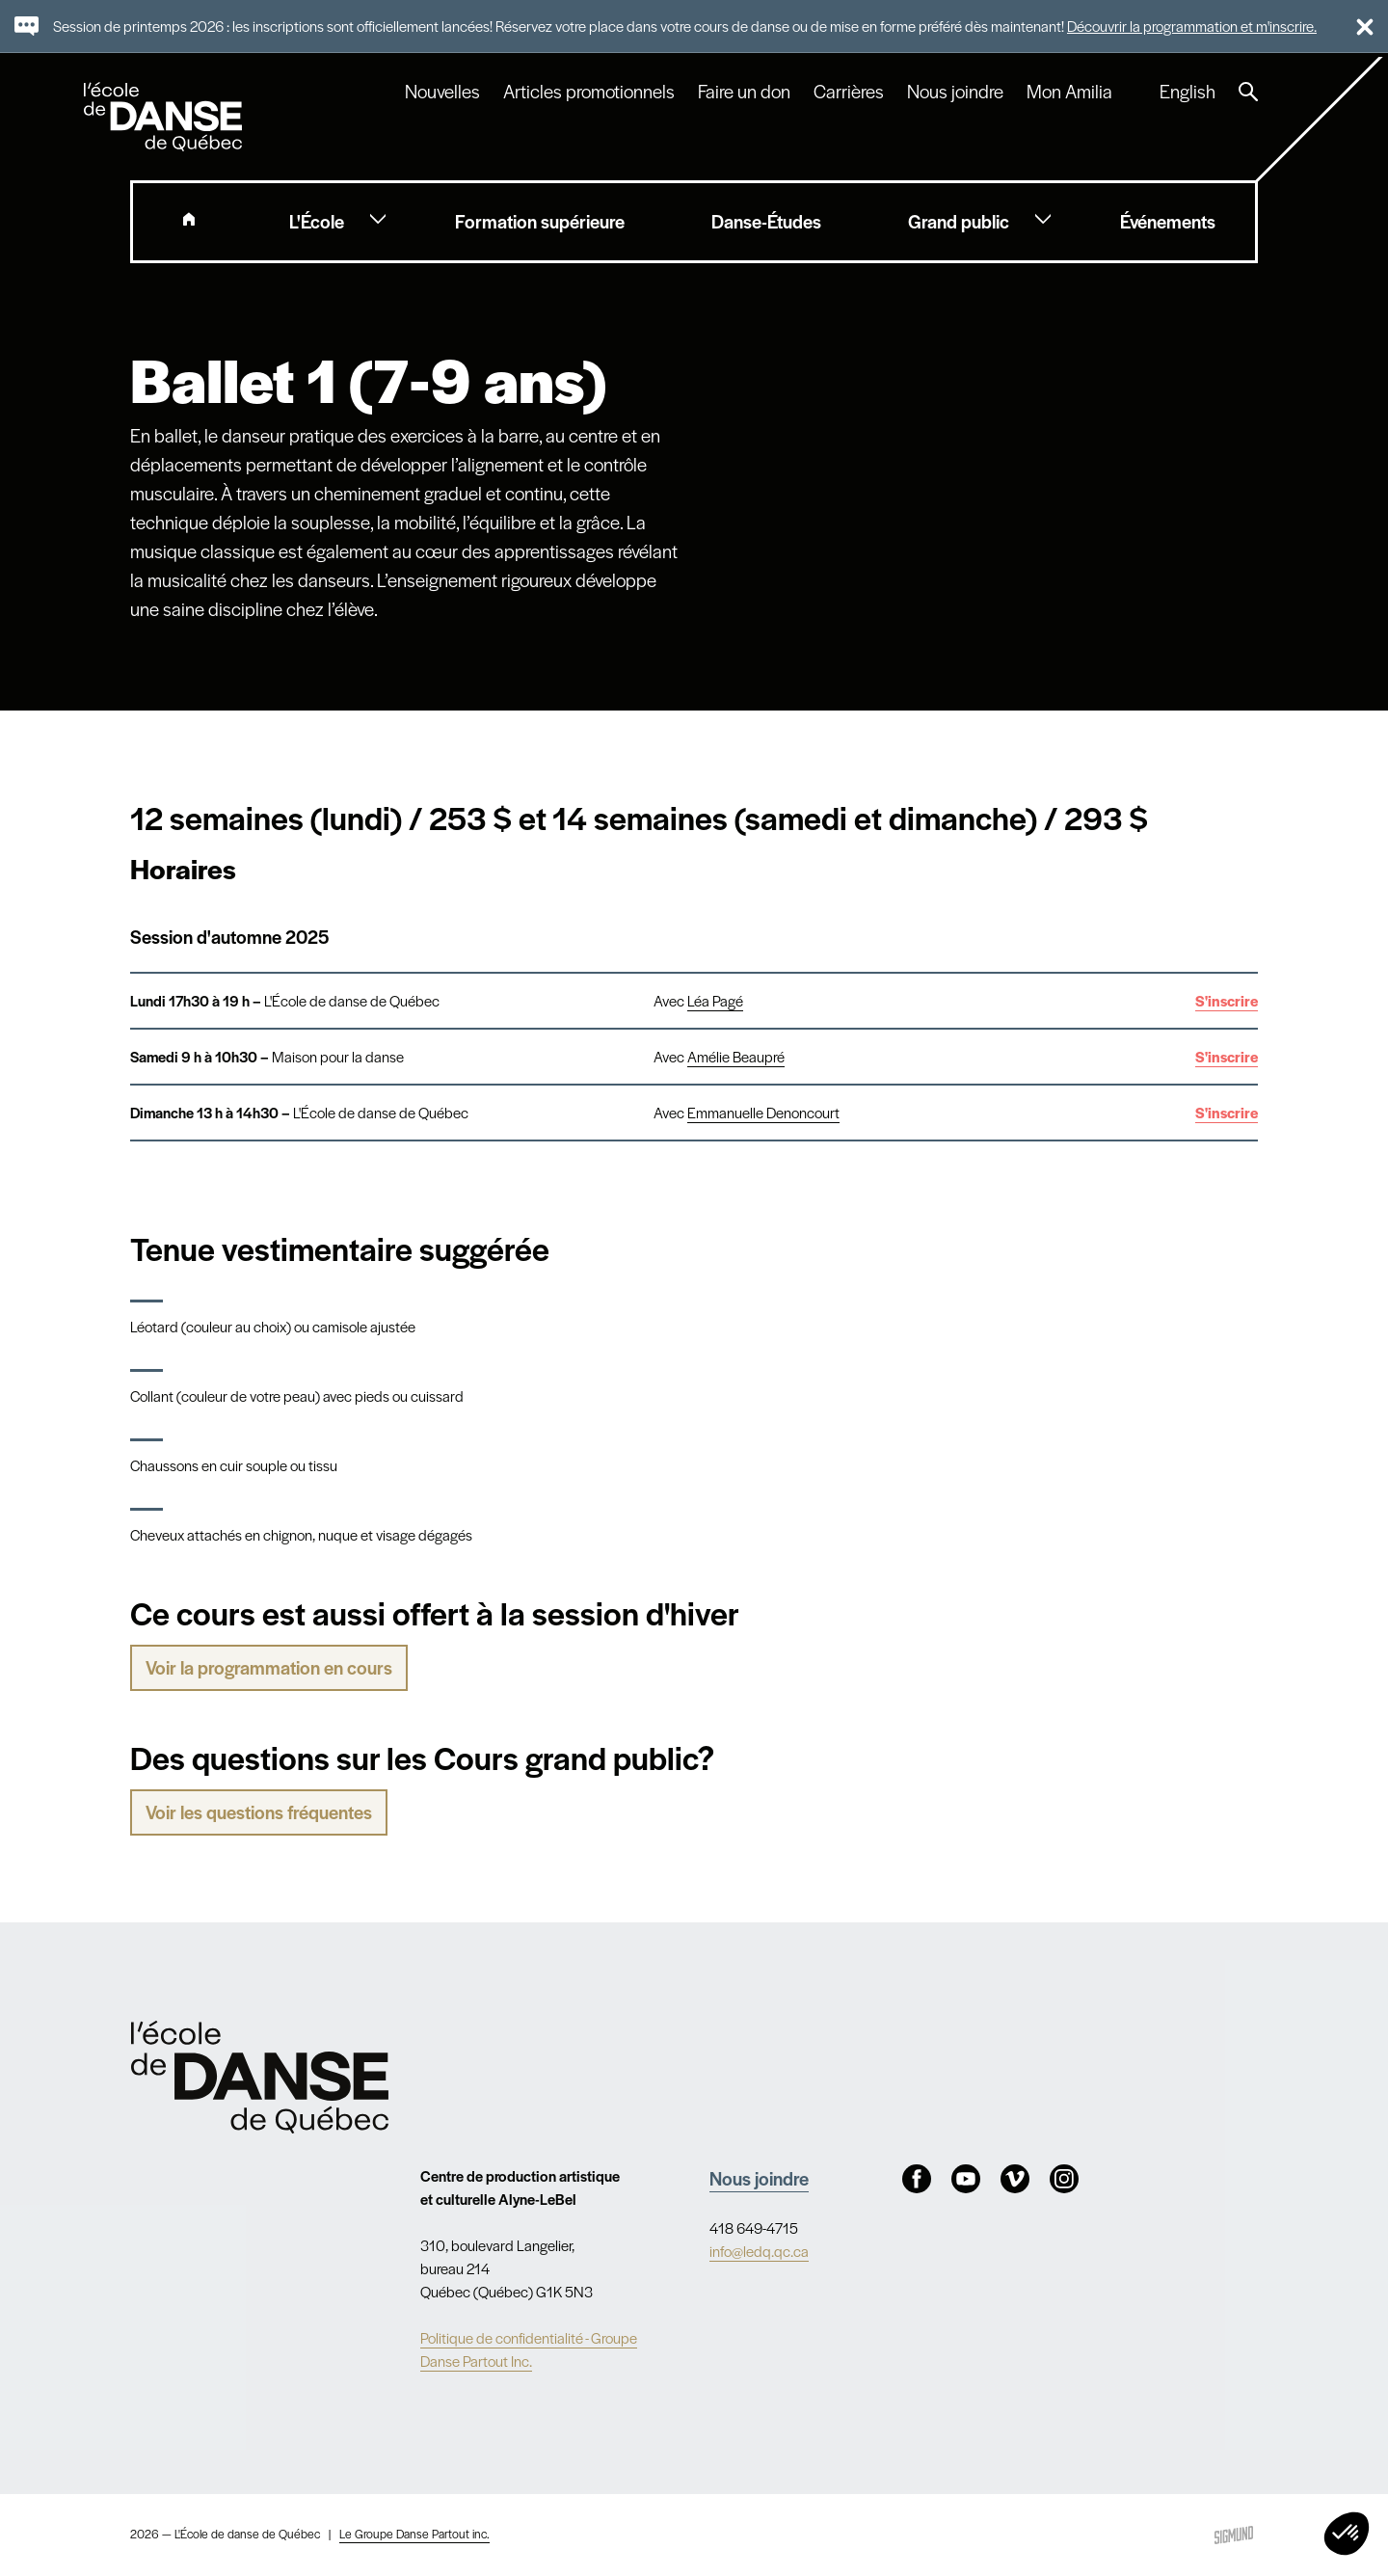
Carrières (849, 91)
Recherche (1248, 91)
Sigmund (1233, 2535)
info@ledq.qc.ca (759, 2251)
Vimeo (1015, 2178)
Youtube (965, 2178)
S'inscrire (1226, 1000)
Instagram (1064, 2178)
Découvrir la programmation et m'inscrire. (1192, 25)
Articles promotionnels (589, 91)
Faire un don (744, 91)
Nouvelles (442, 91)
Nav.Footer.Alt (259, 2077)
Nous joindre (955, 91)
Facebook (916, 2178)
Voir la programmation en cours (269, 1667)
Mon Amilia (1069, 91)
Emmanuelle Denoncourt (763, 1112)
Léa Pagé (715, 1000)
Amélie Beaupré (736, 1056)
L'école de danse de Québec (165, 116)
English (1187, 91)
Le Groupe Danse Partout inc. (414, 2533)
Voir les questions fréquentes (259, 1812)
